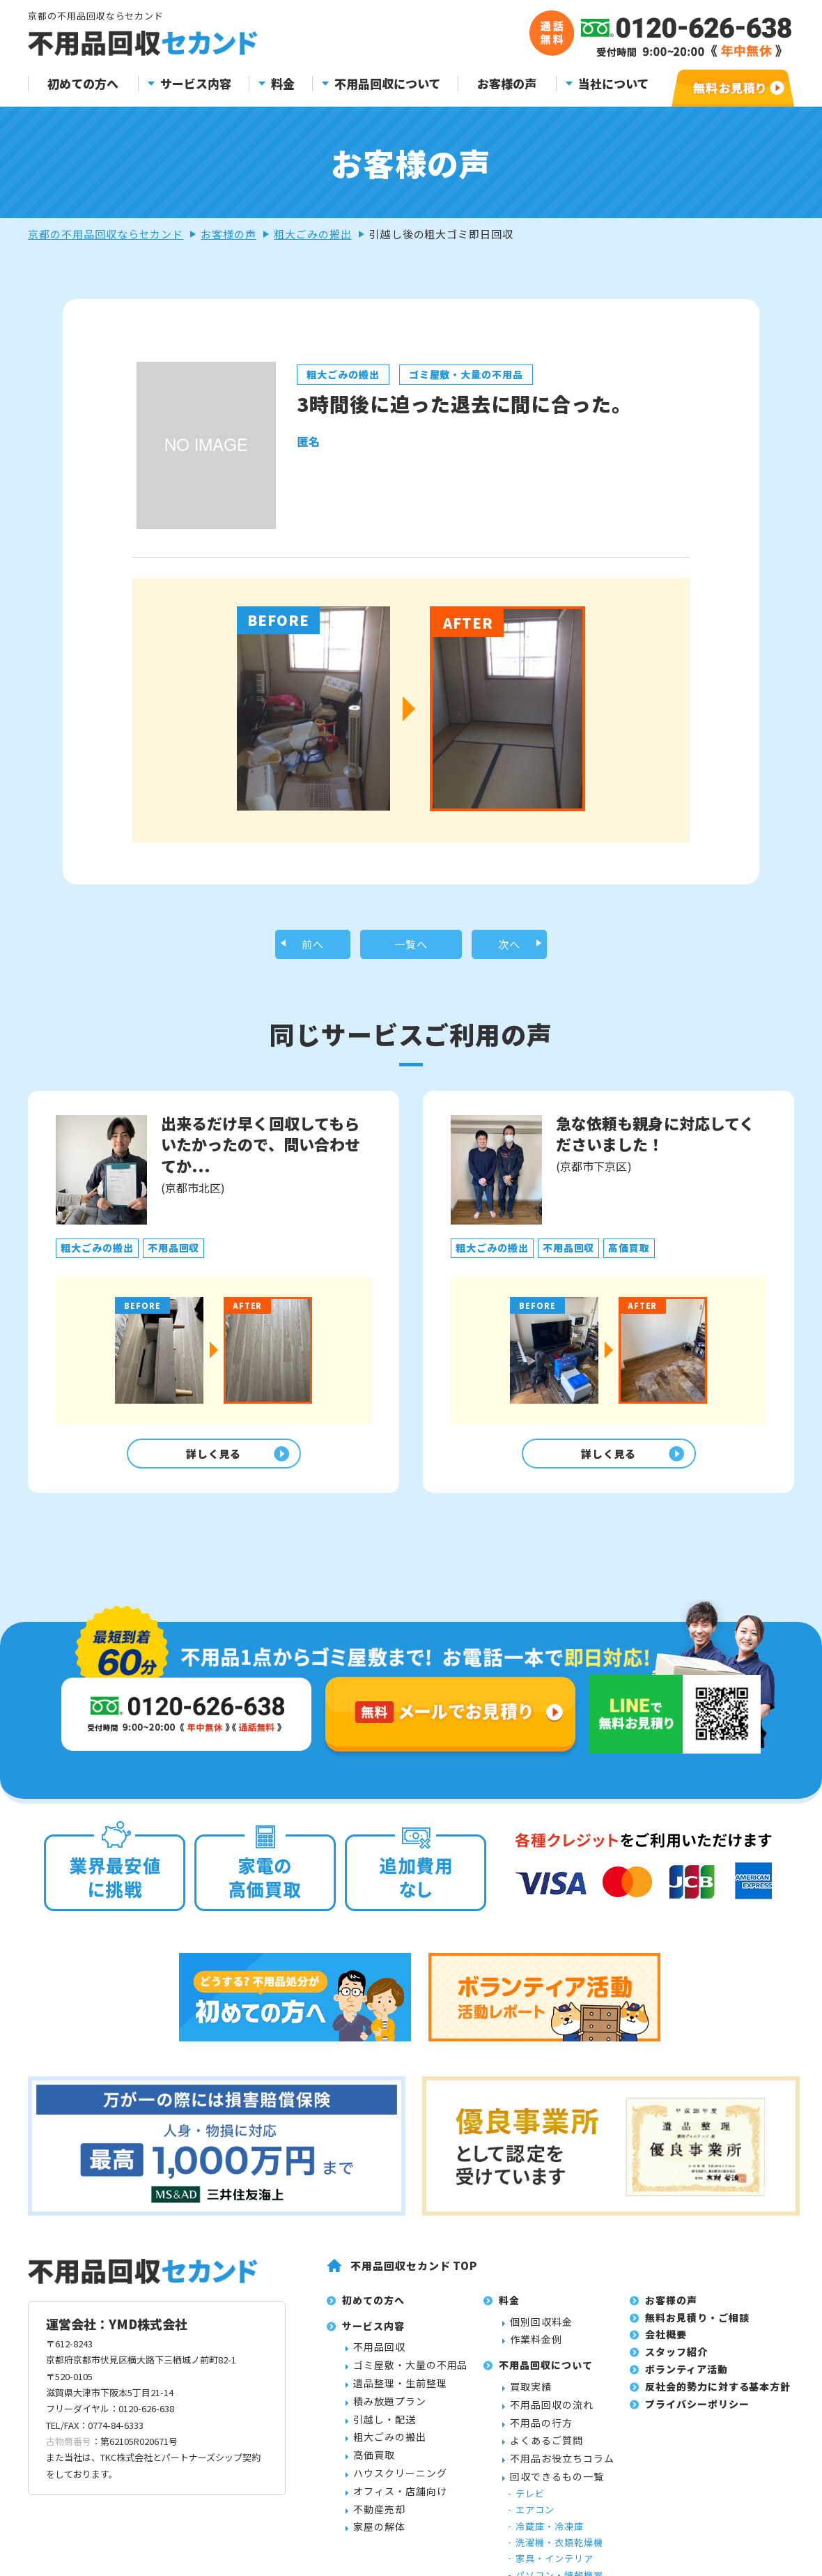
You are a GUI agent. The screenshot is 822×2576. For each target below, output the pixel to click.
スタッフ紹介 (676, 2362)
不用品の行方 (541, 2432)
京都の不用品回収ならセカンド (105, 234)
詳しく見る (210, 1460)
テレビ (530, 2503)
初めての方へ (82, 84)
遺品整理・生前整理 (400, 2393)
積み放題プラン (389, 2411)
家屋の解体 (379, 2537)
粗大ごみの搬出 (313, 234)
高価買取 (374, 2465)
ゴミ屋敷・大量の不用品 (410, 2375)
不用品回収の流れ (552, 2414)
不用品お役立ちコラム (562, 2469)
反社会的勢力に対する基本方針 (718, 2396)
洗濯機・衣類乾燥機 (559, 2552)
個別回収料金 (541, 2331)
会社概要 (666, 2345)
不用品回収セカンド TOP (413, 2276)
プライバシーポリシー (697, 2414)
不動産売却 (379, 2519)
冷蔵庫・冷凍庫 (549, 2536)
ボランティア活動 (686, 2379)
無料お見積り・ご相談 (697, 2327)
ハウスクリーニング (400, 2483)
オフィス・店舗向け (400, 2501)
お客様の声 (506, 84)
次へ (509, 946)
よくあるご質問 (546, 2451)
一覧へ (411, 946)
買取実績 (531, 2397)
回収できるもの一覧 (557, 2487)
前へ (313, 946)
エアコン (535, 2520)
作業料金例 (536, 2349)
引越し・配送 (384, 2429)
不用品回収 (379, 2357)
